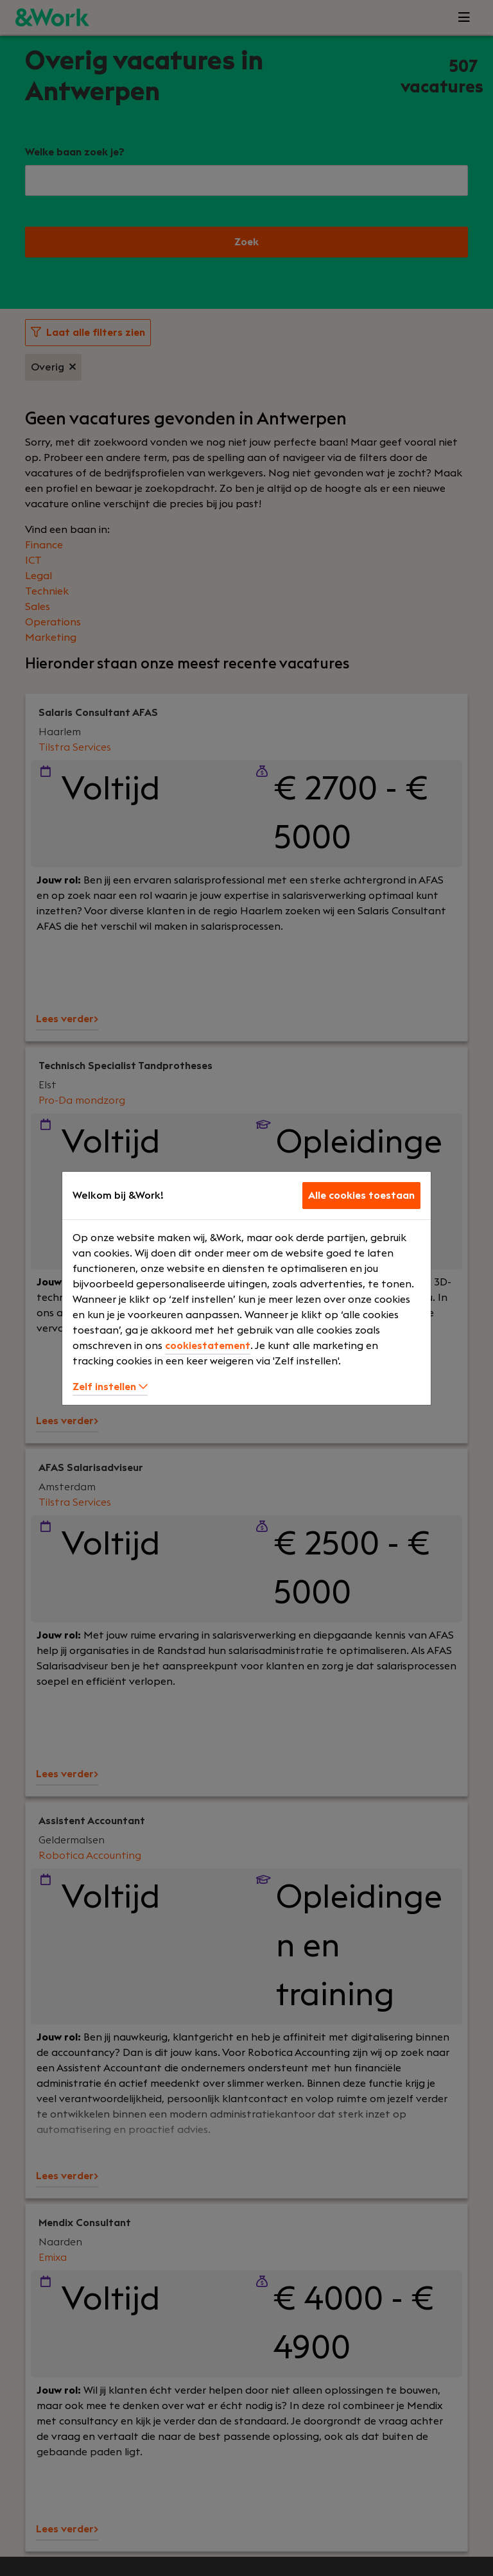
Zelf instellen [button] (110, 1387)
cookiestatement (207, 1346)
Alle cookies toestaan (361, 1195)
